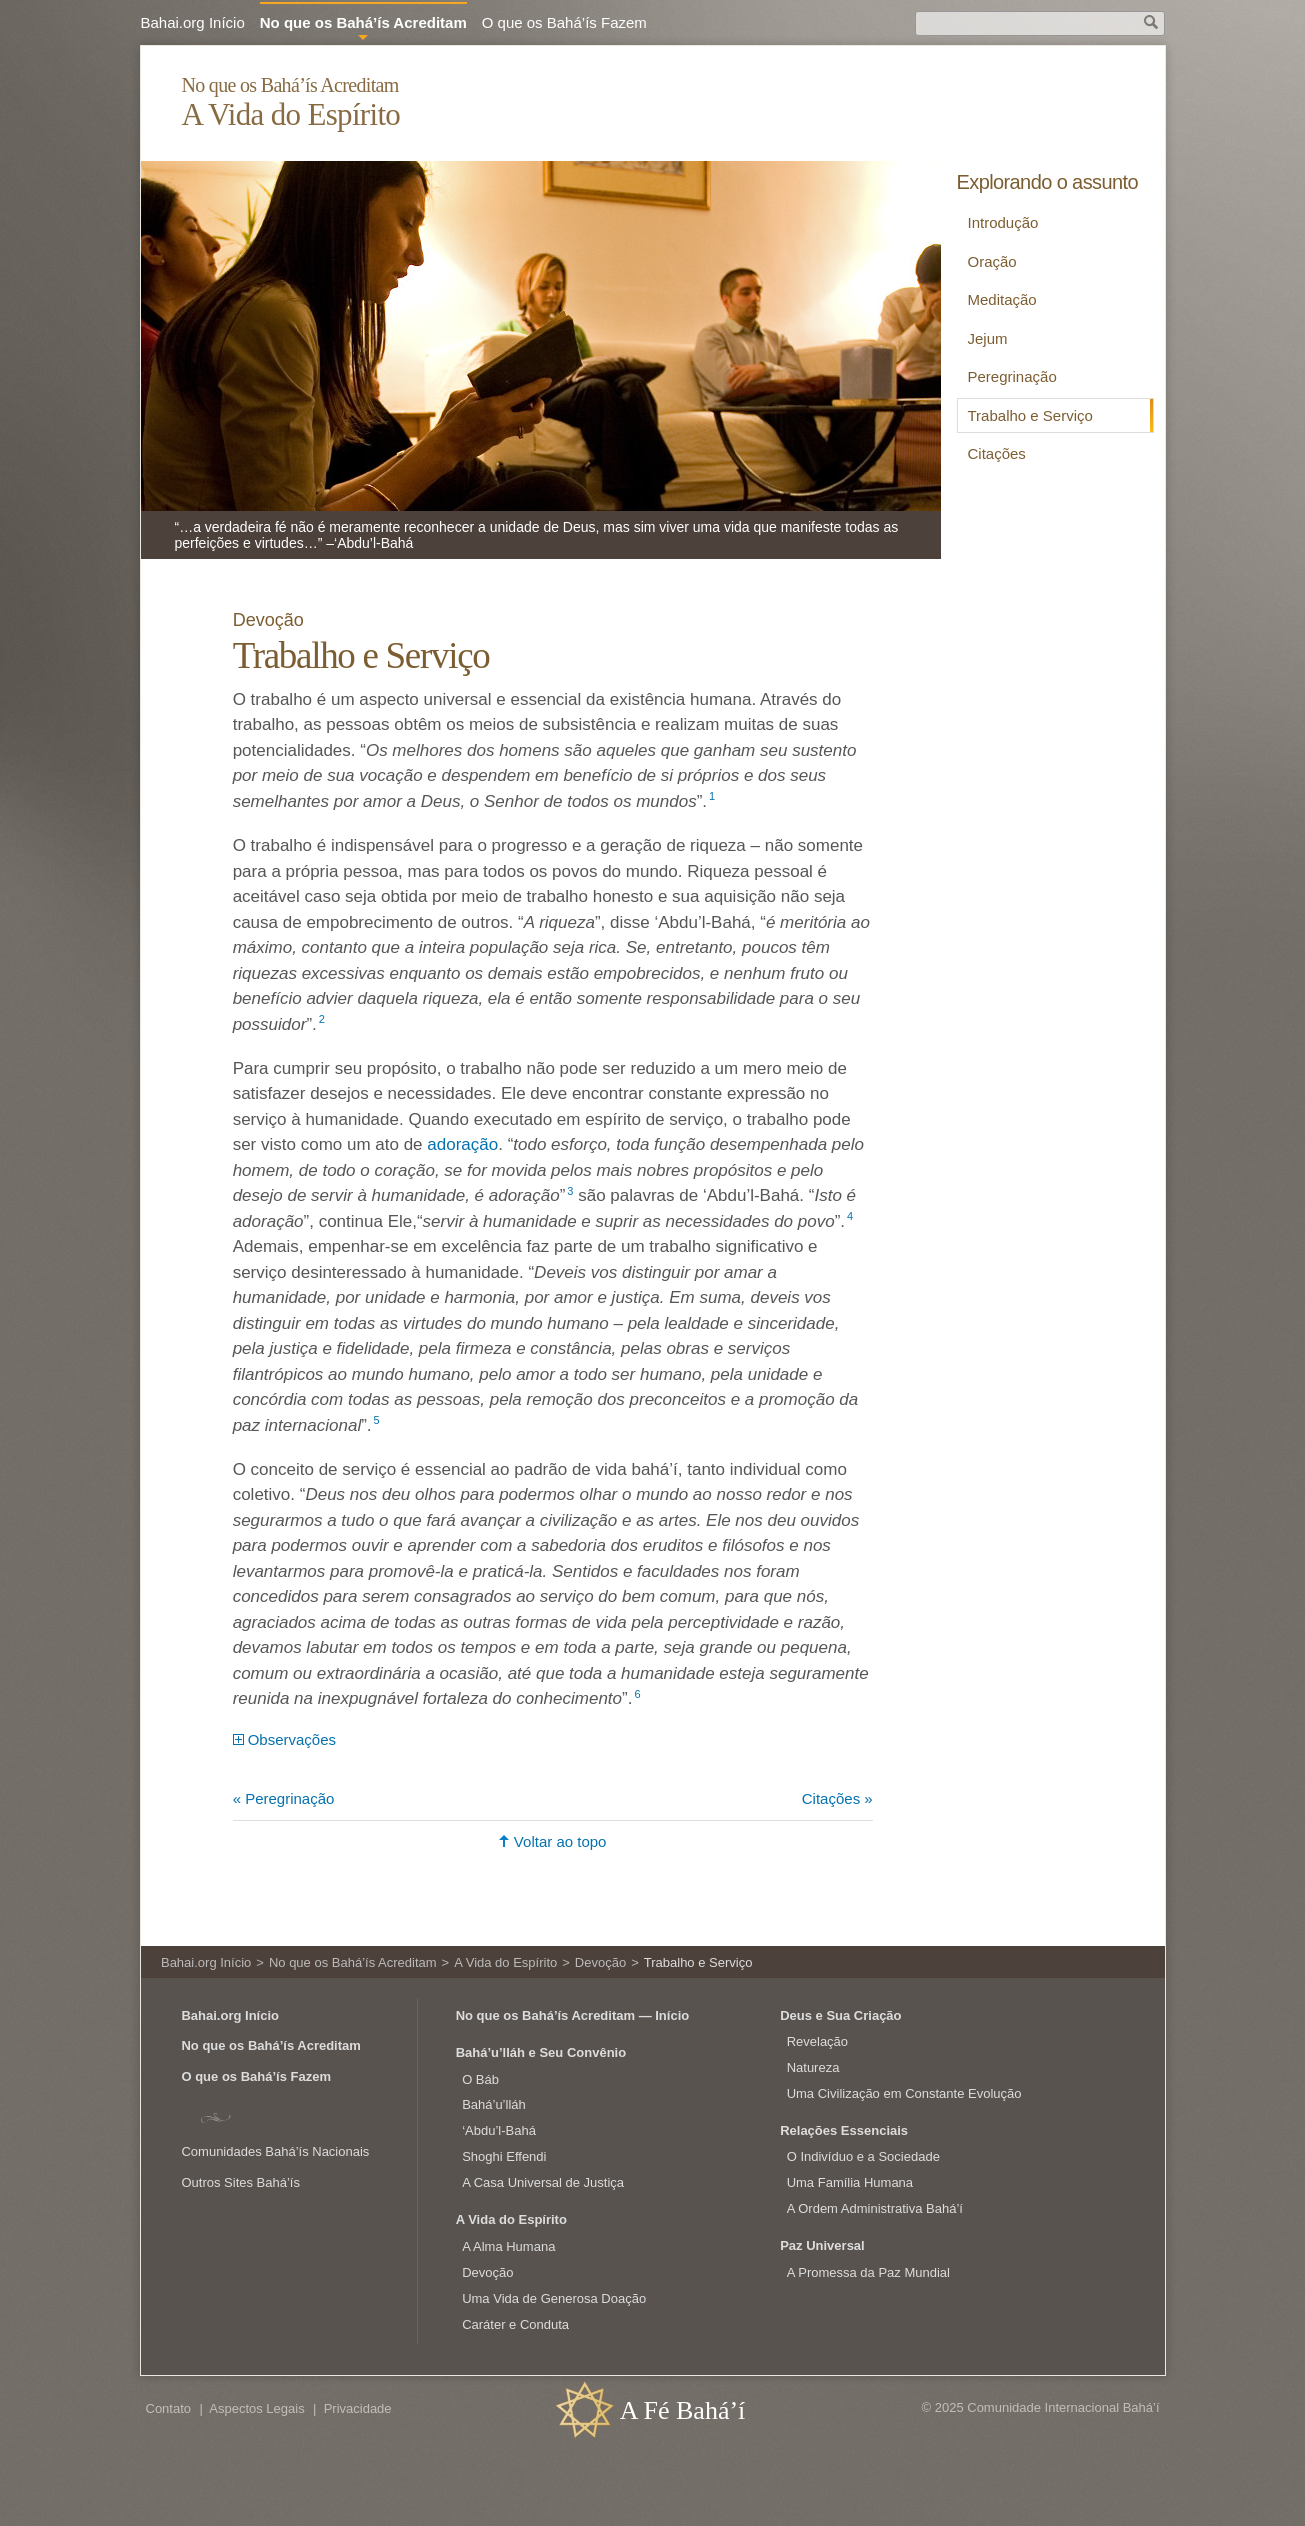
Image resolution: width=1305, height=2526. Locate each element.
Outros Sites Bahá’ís (240, 2182)
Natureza (813, 2067)
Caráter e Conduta (515, 2324)
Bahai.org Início (193, 22)
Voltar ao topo (560, 1841)
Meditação (1002, 299)
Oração (992, 261)
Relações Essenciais (844, 2130)
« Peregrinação (284, 1798)
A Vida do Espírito (290, 114)
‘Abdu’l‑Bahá (499, 2130)
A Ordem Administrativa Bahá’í (875, 2208)
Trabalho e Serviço (1030, 415)
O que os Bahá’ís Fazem (564, 22)
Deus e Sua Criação (840, 2015)
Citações (997, 453)
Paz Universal (822, 2245)
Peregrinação (1012, 376)
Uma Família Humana (850, 2182)
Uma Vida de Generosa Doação (554, 2298)
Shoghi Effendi (504, 2156)
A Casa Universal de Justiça (543, 2182)
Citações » (837, 1798)
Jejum (988, 338)
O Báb (480, 2079)
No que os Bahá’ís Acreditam (289, 85)
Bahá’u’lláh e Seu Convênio (541, 2052)
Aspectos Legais (256, 2408)
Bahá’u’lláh (494, 2104)
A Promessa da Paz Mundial (868, 2272)
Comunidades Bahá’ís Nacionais (275, 2151)
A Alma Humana (508, 2246)
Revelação (817, 2041)
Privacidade (358, 2408)
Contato (169, 2408)
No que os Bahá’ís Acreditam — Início (573, 2015)
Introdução (1003, 222)
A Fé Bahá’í (683, 2410)
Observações (292, 1739)
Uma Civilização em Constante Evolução (904, 2093)
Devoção (271, 620)
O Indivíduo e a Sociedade (863, 2156)
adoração (462, 1144)
